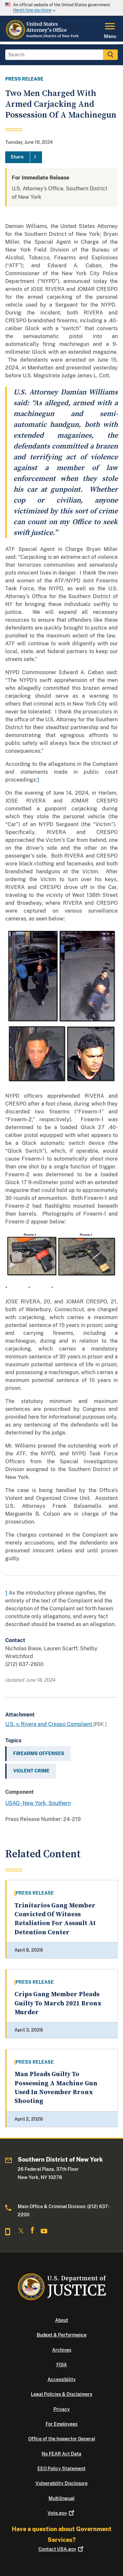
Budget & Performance (62, 2335)
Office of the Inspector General (61, 2438)
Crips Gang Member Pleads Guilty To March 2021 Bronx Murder (58, 2003)
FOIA (61, 2364)
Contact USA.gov (61, 2549)
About (61, 2320)
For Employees (61, 2424)
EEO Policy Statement (61, 2468)
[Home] (44, 37)
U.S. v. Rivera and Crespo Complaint (49, 1724)
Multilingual (61, 2498)
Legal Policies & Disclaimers (61, 2394)
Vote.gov (61, 2513)
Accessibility (62, 2379)
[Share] (23, 157)
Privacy (61, 2409)
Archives (61, 2350)
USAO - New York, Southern (38, 1803)
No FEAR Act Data (61, 2453)
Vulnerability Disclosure (61, 2483)
